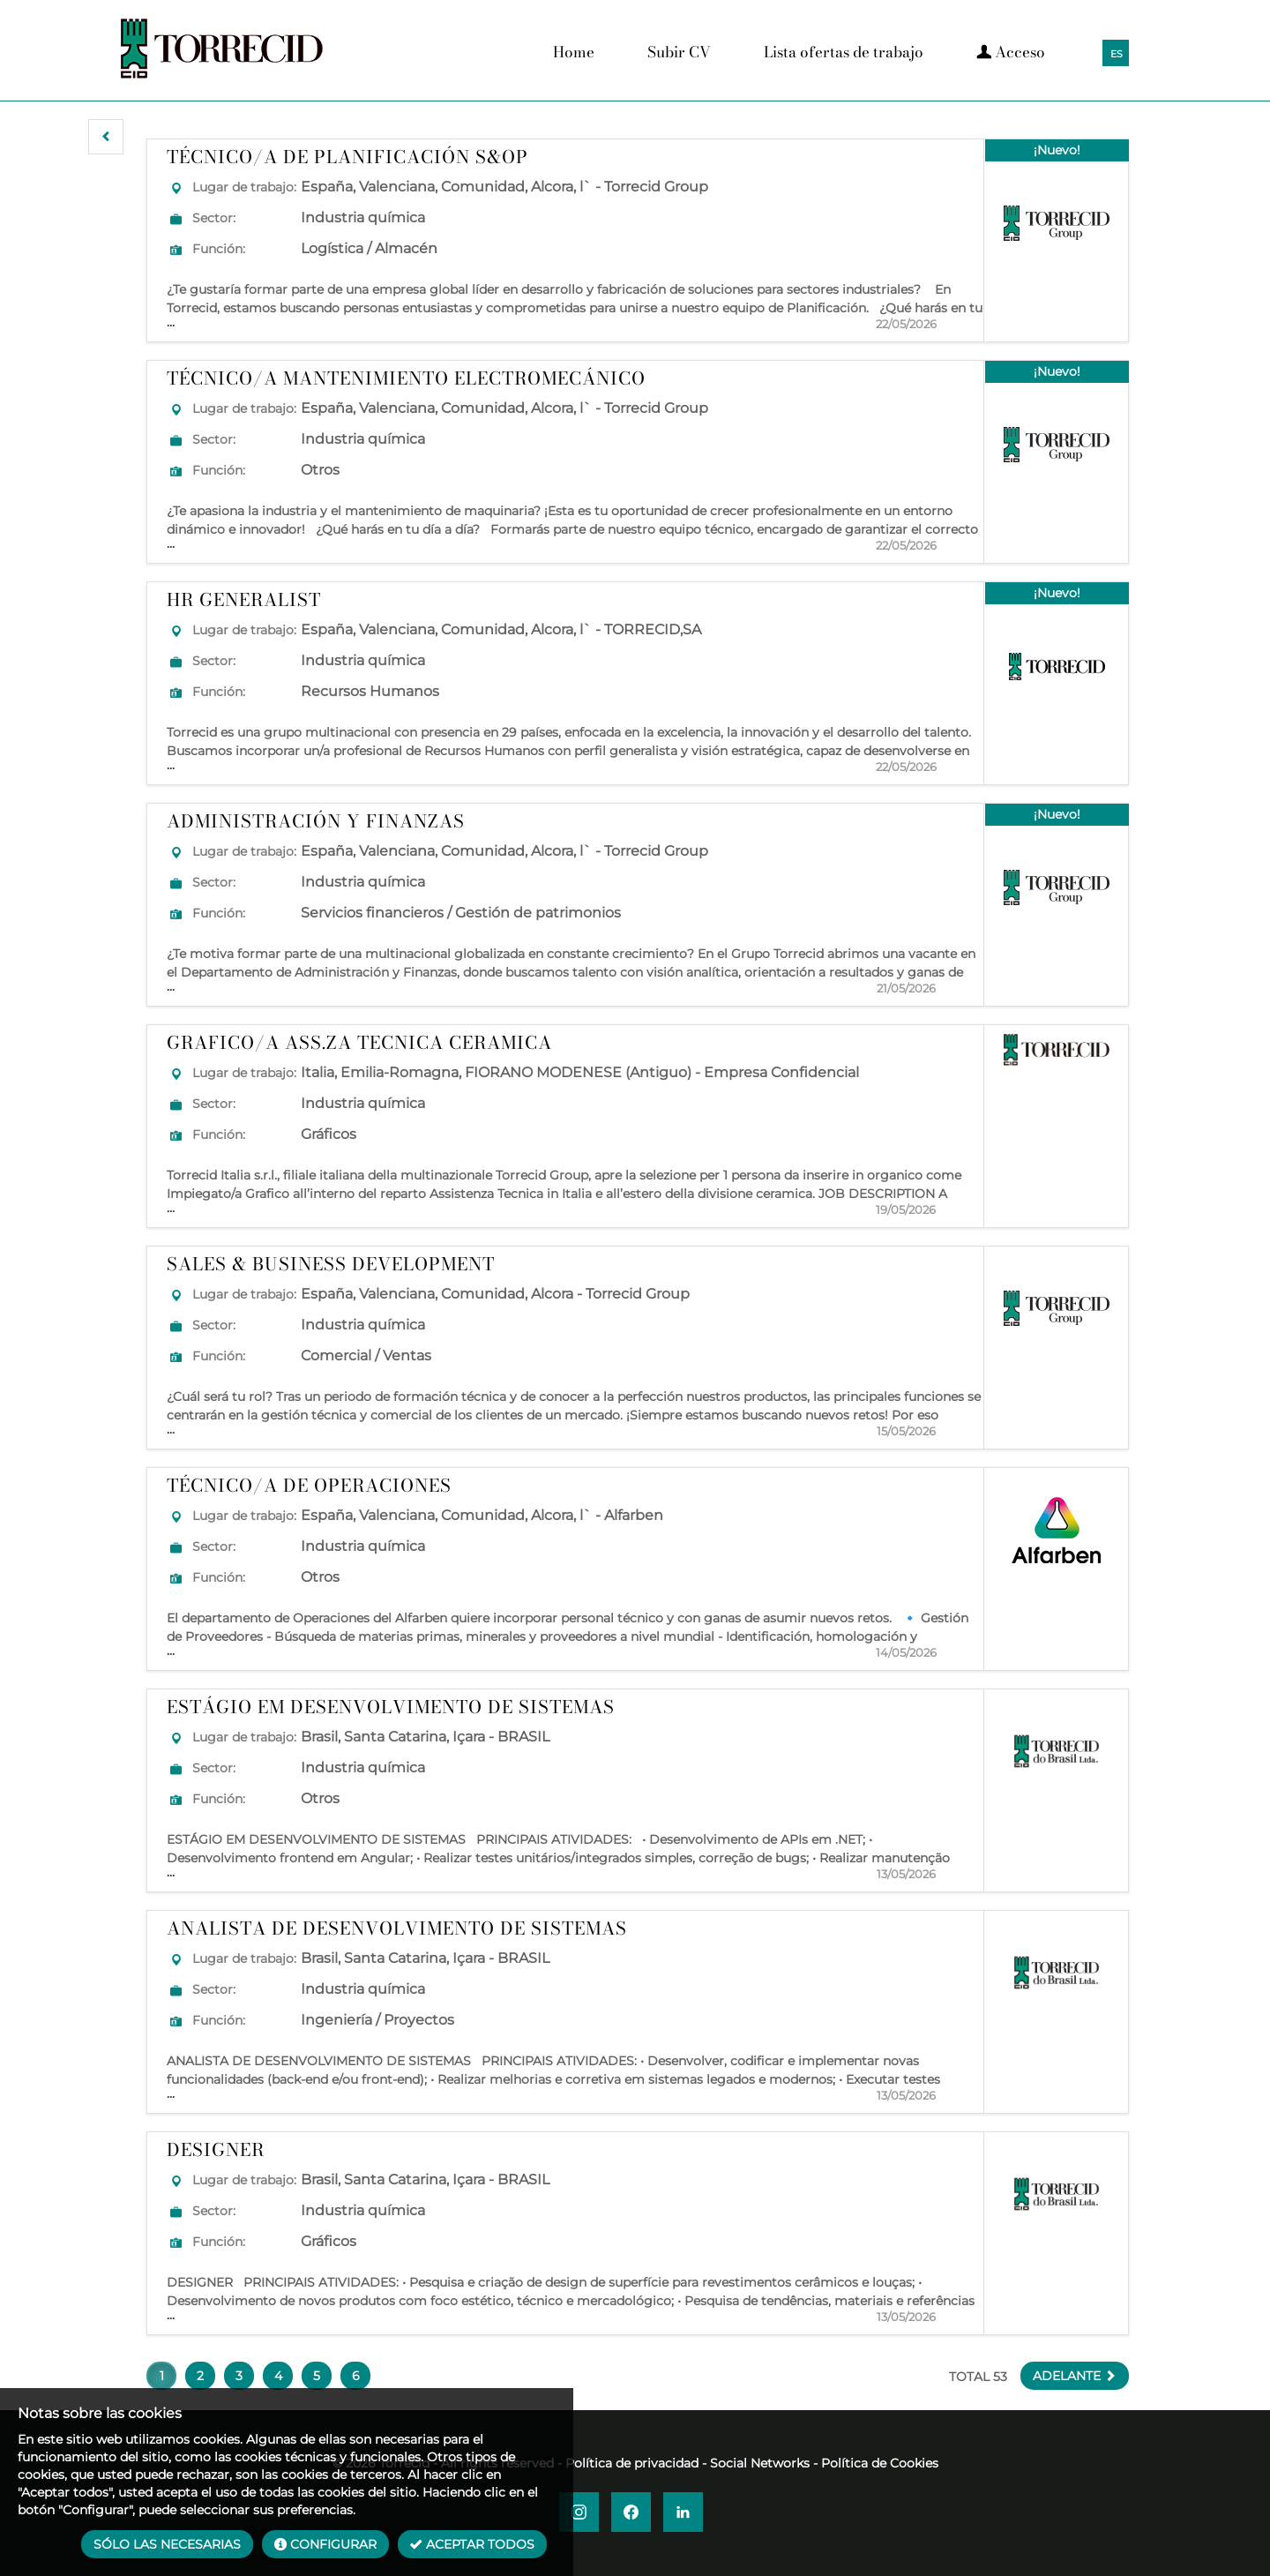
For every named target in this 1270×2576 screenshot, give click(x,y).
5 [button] (316, 2376)
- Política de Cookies (875, 2463)
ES (1116, 54)
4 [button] (278, 2376)
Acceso (1010, 52)
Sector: (213, 218)
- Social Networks (756, 2463)
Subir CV (679, 52)
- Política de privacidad (627, 2463)
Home (573, 52)
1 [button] (162, 2376)
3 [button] (239, 2376)
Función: (218, 249)
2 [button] (200, 2376)
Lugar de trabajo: (244, 187)
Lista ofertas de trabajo (843, 52)
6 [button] (356, 2376)
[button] (105, 136)
